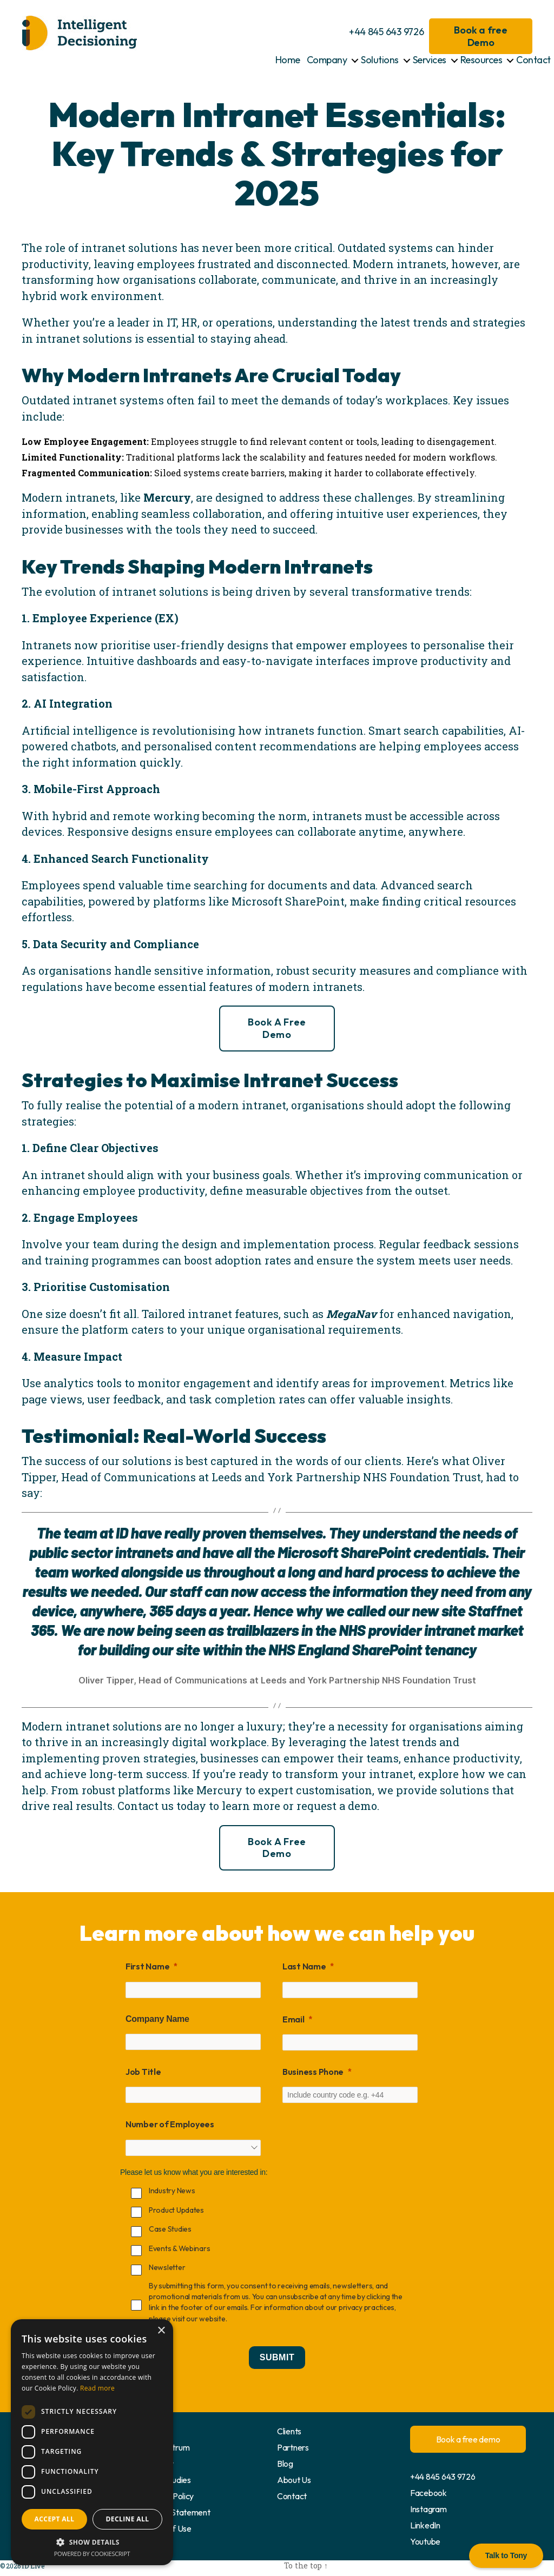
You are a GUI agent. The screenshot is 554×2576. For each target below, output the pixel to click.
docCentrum (166, 2447)
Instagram (428, 2509)
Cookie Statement (177, 2512)
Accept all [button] (55, 2519)
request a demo (336, 1806)
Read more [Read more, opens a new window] (97, 2388)
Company (327, 60)
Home (287, 60)
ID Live (32, 2565)
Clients (289, 2431)
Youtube (425, 2541)
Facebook (428, 2492)
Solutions (380, 60)
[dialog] (92, 2442)
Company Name (157, 2018)
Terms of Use (168, 2528)
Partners (293, 2447)
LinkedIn (425, 2525)
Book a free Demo (480, 36)
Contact (533, 60)
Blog (285, 2463)
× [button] (161, 2331)
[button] (92, 2542)
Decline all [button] (127, 2519)
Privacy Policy (169, 2496)
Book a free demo (277, 1028)
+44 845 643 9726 (386, 31)
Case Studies (167, 2479)
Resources (481, 60)
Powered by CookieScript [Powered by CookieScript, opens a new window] (92, 2554)
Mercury (167, 497)
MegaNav (351, 1314)
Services (429, 60)
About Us (294, 2479)
